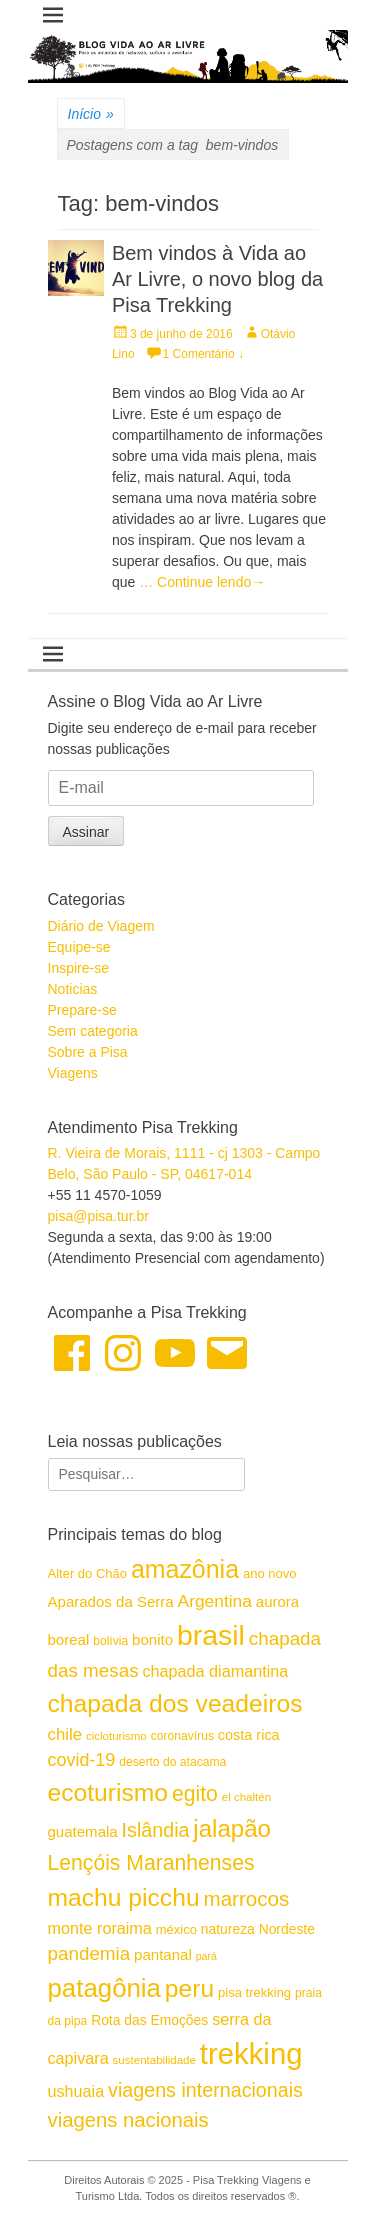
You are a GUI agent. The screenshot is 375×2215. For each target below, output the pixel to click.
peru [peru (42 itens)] (189, 1988)
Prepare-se (82, 1010)
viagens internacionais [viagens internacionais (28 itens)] (205, 2090)
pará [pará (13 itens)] (206, 1956)
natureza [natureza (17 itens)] (228, 1929)
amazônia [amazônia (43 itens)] (185, 1569)
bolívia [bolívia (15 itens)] (110, 1641)
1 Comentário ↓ (203, 354)
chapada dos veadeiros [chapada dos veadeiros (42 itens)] (175, 1703)
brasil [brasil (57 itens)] (211, 1635)
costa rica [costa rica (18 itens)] (249, 1735)
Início (91, 114)
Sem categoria (93, 1031)
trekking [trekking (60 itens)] (251, 2053)
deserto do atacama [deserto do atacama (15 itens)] (172, 1762)
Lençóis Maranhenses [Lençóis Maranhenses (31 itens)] (151, 1862)
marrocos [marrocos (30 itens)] (247, 1898)
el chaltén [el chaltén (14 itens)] (246, 1797)
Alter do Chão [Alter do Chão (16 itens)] (88, 1573)
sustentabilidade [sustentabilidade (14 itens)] (154, 2060)
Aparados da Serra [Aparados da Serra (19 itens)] (111, 1601)
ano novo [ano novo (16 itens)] (270, 1573)
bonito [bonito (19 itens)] (152, 1639)
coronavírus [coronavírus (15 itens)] (182, 1736)
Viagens (73, 1073)
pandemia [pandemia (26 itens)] (89, 1953)
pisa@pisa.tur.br (98, 1216)
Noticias (73, 989)
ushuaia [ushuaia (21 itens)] (76, 2091)
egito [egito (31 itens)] (195, 1793)
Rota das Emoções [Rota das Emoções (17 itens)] (149, 2020)
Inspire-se (78, 968)
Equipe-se (79, 947)
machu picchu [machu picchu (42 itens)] (124, 1897)
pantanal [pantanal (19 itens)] (163, 1954)
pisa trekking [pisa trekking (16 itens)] (254, 1992)
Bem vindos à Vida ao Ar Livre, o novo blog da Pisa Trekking (217, 279)
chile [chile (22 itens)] (65, 1734)
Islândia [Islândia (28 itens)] (156, 1830)
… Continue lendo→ (202, 582)
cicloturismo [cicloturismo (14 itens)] (116, 1736)
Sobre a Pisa (88, 1052)
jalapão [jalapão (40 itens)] (232, 1828)
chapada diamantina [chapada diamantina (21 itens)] (215, 1671)
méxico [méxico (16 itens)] (176, 1929)
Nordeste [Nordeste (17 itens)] (287, 1929)
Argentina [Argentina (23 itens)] (215, 1601)
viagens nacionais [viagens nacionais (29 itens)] (128, 2120)
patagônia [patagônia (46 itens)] (104, 1988)
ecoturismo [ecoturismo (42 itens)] (108, 1792)
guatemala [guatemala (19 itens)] (83, 1831)
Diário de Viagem (101, 926)
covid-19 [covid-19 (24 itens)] (82, 1760)
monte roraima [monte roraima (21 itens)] (100, 1928)
